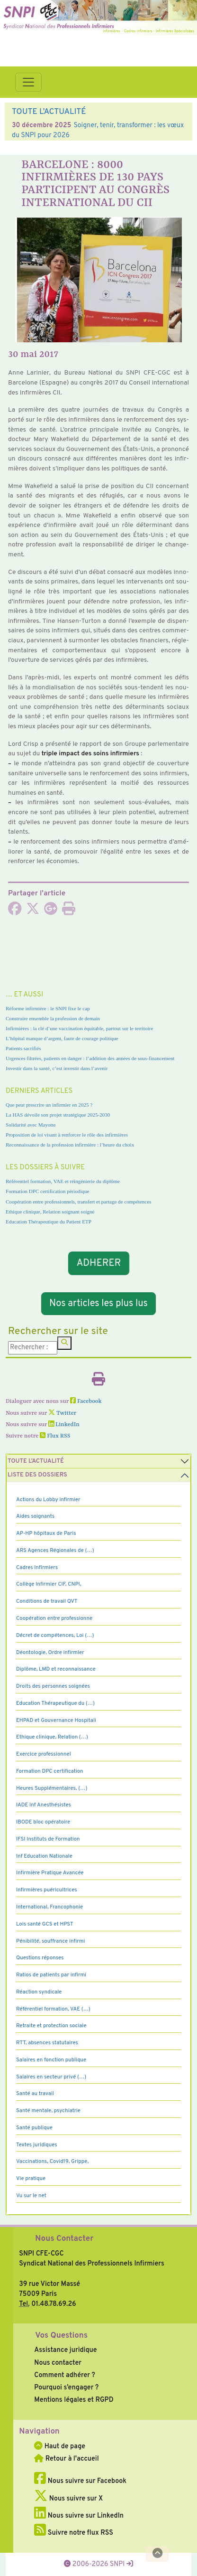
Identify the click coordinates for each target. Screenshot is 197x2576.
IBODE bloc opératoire (43, 1822)
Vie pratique (30, 2178)
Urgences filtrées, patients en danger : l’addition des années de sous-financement (90, 1058)
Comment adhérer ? (64, 2375)
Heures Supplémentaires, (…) (51, 1788)
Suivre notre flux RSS (73, 2533)
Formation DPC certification (49, 1771)
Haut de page (59, 2446)
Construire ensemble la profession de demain (53, 1018)
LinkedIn (64, 1424)
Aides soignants (35, 1516)
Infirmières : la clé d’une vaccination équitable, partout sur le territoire (79, 1028)
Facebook (86, 1401)
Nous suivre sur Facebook (80, 2481)
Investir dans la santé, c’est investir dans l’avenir (56, 1068)
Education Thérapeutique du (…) (55, 1703)
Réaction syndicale (39, 1992)
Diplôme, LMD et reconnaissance (56, 1669)
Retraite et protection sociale (51, 2025)
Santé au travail (35, 2093)
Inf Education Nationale (44, 1856)
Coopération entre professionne (54, 1618)
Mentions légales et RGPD (73, 2400)
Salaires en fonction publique (51, 2060)
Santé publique (34, 2128)
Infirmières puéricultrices (46, 1890)
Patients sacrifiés (23, 1048)
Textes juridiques (36, 2145)
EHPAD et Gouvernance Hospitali (56, 1720)
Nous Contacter (64, 2239)
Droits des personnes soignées (53, 1686)
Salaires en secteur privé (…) (51, 2077)
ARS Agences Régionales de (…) (55, 1550)
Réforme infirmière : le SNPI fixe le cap (48, 1008)
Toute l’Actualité (36, 1461)
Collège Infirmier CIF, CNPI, (48, 1584)
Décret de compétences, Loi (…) (55, 1635)
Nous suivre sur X (68, 2498)
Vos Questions (61, 2336)
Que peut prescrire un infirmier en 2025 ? (49, 1105)
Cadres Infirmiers (37, 1567)
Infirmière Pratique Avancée (50, 1873)
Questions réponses (39, 1958)
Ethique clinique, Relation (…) (52, 1737)
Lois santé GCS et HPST (44, 1924)
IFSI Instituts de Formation (48, 1839)
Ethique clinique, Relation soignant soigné (50, 1211)
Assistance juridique (65, 2350)
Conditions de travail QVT (46, 1601)
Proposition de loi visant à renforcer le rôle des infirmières (67, 1135)
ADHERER (98, 1263)
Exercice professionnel (43, 1754)
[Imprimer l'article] (68, 911)
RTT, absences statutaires (47, 2043)
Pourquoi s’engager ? (66, 2387)
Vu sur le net (31, 2195)
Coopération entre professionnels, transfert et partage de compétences (78, 1201)
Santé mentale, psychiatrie (48, 2110)
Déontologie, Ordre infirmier (50, 1652)
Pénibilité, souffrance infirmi (50, 1941)
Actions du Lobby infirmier (48, 1499)
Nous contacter (57, 2363)
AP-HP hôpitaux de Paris (46, 1533)
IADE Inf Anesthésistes (43, 1805)
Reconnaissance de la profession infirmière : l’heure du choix (70, 1144)
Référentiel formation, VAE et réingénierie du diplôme (63, 1181)
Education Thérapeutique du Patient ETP (48, 1221)
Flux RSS (55, 1436)
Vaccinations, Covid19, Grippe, (52, 2161)
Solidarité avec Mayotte (31, 1125)
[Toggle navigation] (28, 82)
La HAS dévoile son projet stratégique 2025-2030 (58, 1115)
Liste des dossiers (37, 1475)
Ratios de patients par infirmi (51, 1975)
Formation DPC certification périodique (47, 1191)
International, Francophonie (49, 1907)
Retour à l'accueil (66, 2458)
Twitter (62, 1413)
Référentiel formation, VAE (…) (53, 2009)
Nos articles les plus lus (98, 1303)
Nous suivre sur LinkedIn (79, 2515)
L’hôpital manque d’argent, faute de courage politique (62, 1038)
